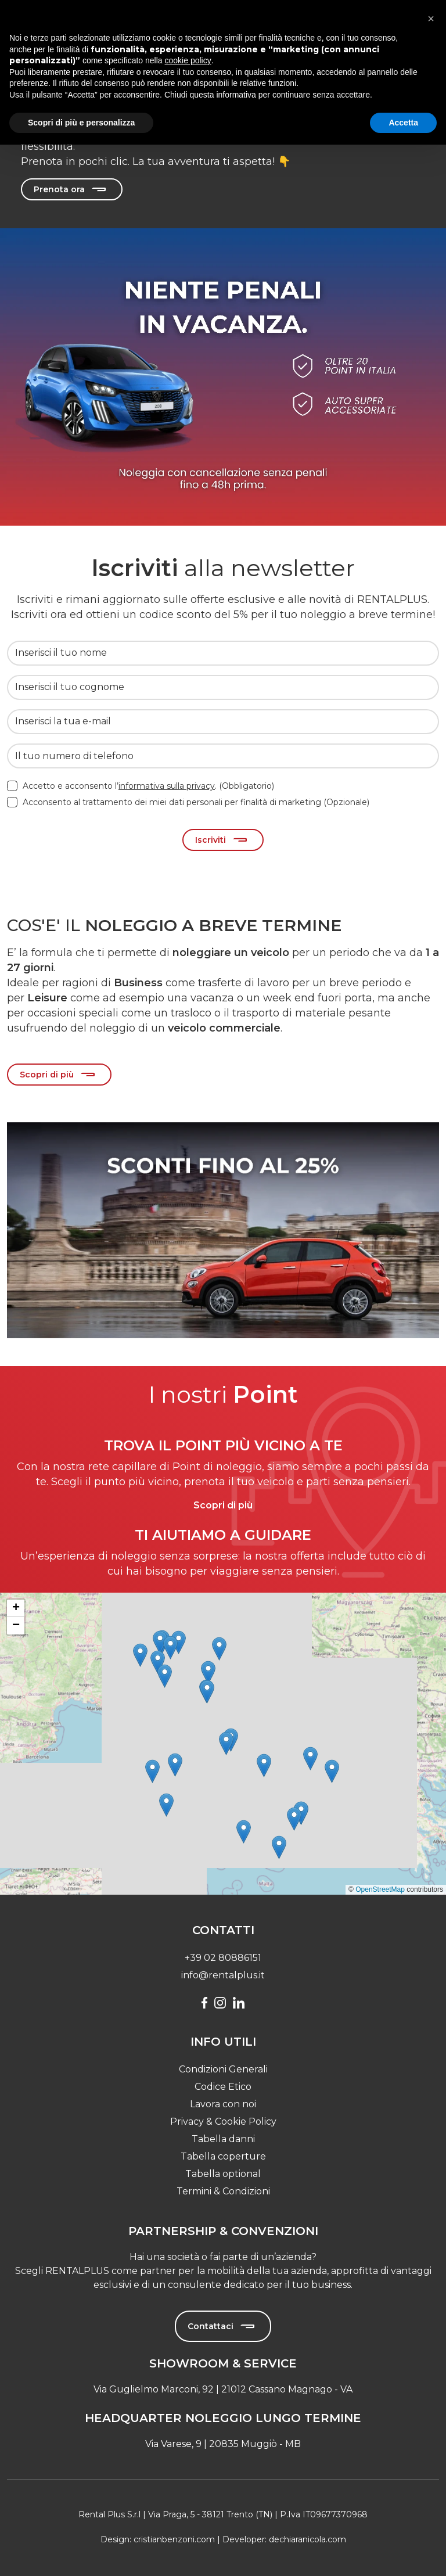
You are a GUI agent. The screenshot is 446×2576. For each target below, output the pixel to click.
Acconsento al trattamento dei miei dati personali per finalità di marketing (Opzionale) (196, 802)
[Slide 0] (223, 1106)
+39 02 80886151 (223, 1957)
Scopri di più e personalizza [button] (81, 122)
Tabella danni (223, 2138)
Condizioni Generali (223, 2069)
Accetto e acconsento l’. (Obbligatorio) (148, 786)
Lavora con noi (223, 2104)
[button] (152, 1771)
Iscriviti (210, 840)
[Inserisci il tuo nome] (223, 653)
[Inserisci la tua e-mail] (223, 721)
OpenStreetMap (380, 1889)
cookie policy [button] (188, 60)
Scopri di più (47, 1074)
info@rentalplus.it (223, 1975)
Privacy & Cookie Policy (223, 2121)
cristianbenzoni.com (174, 2539)
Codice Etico (223, 2086)
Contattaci (210, 2326)
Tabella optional (223, 2173)
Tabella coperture (223, 2156)
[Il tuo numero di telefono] (223, 755)
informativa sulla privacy (166, 786)
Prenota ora (59, 189)
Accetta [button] (403, 122)
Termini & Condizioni (223, 2191)
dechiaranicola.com (307, 2539)
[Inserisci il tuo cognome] (223, 687)
